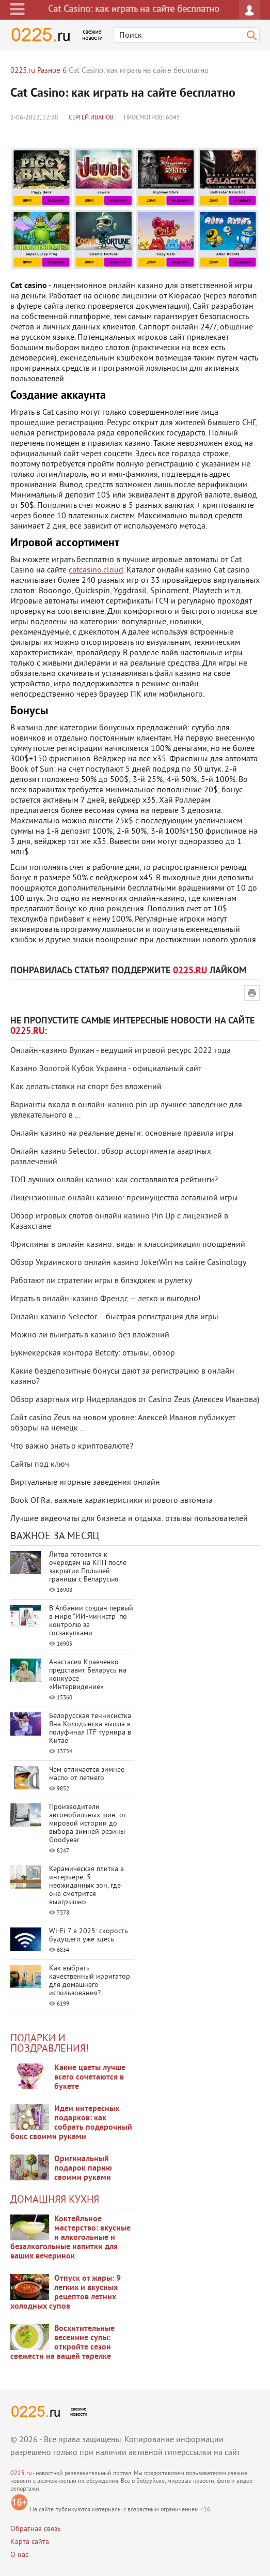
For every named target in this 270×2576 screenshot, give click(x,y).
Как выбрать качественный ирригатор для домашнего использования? (89, 1981)
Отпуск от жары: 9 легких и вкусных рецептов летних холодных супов (65, 2292)
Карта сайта (29, 2542)
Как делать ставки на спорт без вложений (86, 1087)
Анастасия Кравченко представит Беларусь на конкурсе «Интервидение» (87, 1675)
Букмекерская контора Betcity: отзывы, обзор (92, 1353)
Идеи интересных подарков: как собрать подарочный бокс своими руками (71, 2123)
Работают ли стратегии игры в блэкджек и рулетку (101, 1281)
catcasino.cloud (96, 570)
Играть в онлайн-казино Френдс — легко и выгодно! (105, 1299)
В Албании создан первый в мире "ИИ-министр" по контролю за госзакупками (91, 1621)
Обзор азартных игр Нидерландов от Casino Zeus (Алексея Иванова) (134, 1400)
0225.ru (20, 2474)
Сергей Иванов (91, 118)
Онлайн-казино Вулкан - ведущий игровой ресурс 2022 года (120, 1051)
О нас (19, 2555)
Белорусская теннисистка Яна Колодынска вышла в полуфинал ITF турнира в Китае (90, 1728)
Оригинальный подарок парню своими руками (83, 2168)
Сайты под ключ (39, 1464)
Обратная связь (35, 2529)
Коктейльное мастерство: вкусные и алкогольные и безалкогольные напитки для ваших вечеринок (70, 2238)
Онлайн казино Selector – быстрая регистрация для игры (114, 1317)
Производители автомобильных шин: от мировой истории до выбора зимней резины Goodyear (87, 1824)
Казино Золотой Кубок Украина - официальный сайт (105, 1069)
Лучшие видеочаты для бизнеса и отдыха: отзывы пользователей (129, 1519)
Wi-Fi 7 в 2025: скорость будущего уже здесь (88, 1935)
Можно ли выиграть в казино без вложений (89, 1335)
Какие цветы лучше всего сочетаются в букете (89, 2077)
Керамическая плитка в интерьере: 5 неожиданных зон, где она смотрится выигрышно (86, 1886)
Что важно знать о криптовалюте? (71, 1446)
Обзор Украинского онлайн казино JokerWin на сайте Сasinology (128, 1263)
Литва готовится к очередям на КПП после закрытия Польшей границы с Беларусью (87, 1567)
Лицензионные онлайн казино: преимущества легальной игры (124, 1198)
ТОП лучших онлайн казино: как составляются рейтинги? (114, 1180)
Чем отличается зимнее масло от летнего (86, 1774)
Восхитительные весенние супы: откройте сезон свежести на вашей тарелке (62, 2343)
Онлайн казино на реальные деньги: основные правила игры (122, 1133)
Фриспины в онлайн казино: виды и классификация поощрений (127, 1245)
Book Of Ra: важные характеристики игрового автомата (111, 1501)
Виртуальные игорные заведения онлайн (85, 1483)
